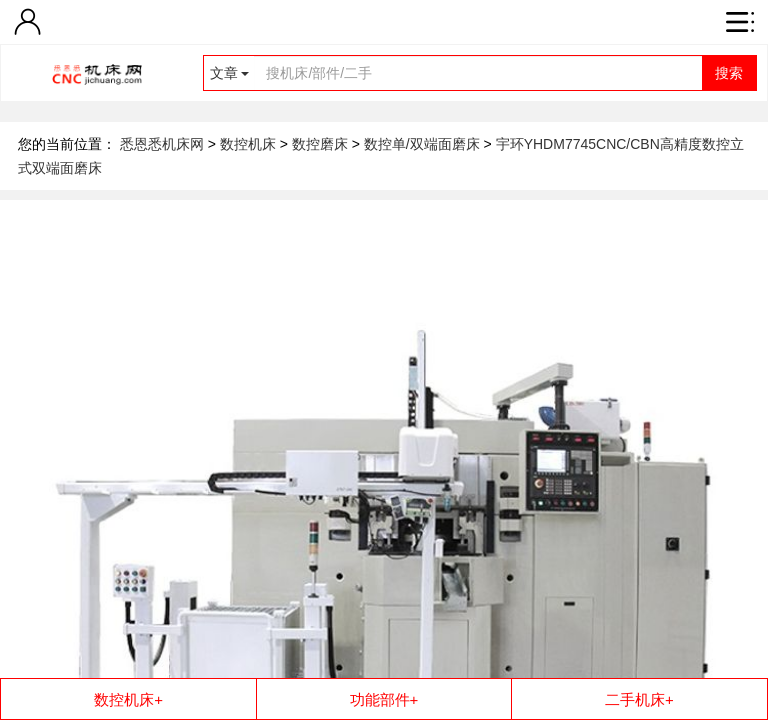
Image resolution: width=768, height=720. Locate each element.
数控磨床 (322, 144)
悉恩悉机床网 (162, 144)
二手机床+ (639, 699)
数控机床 (250, 144)
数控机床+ (128, 699)
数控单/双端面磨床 (424, 144)
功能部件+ (384, 699)
